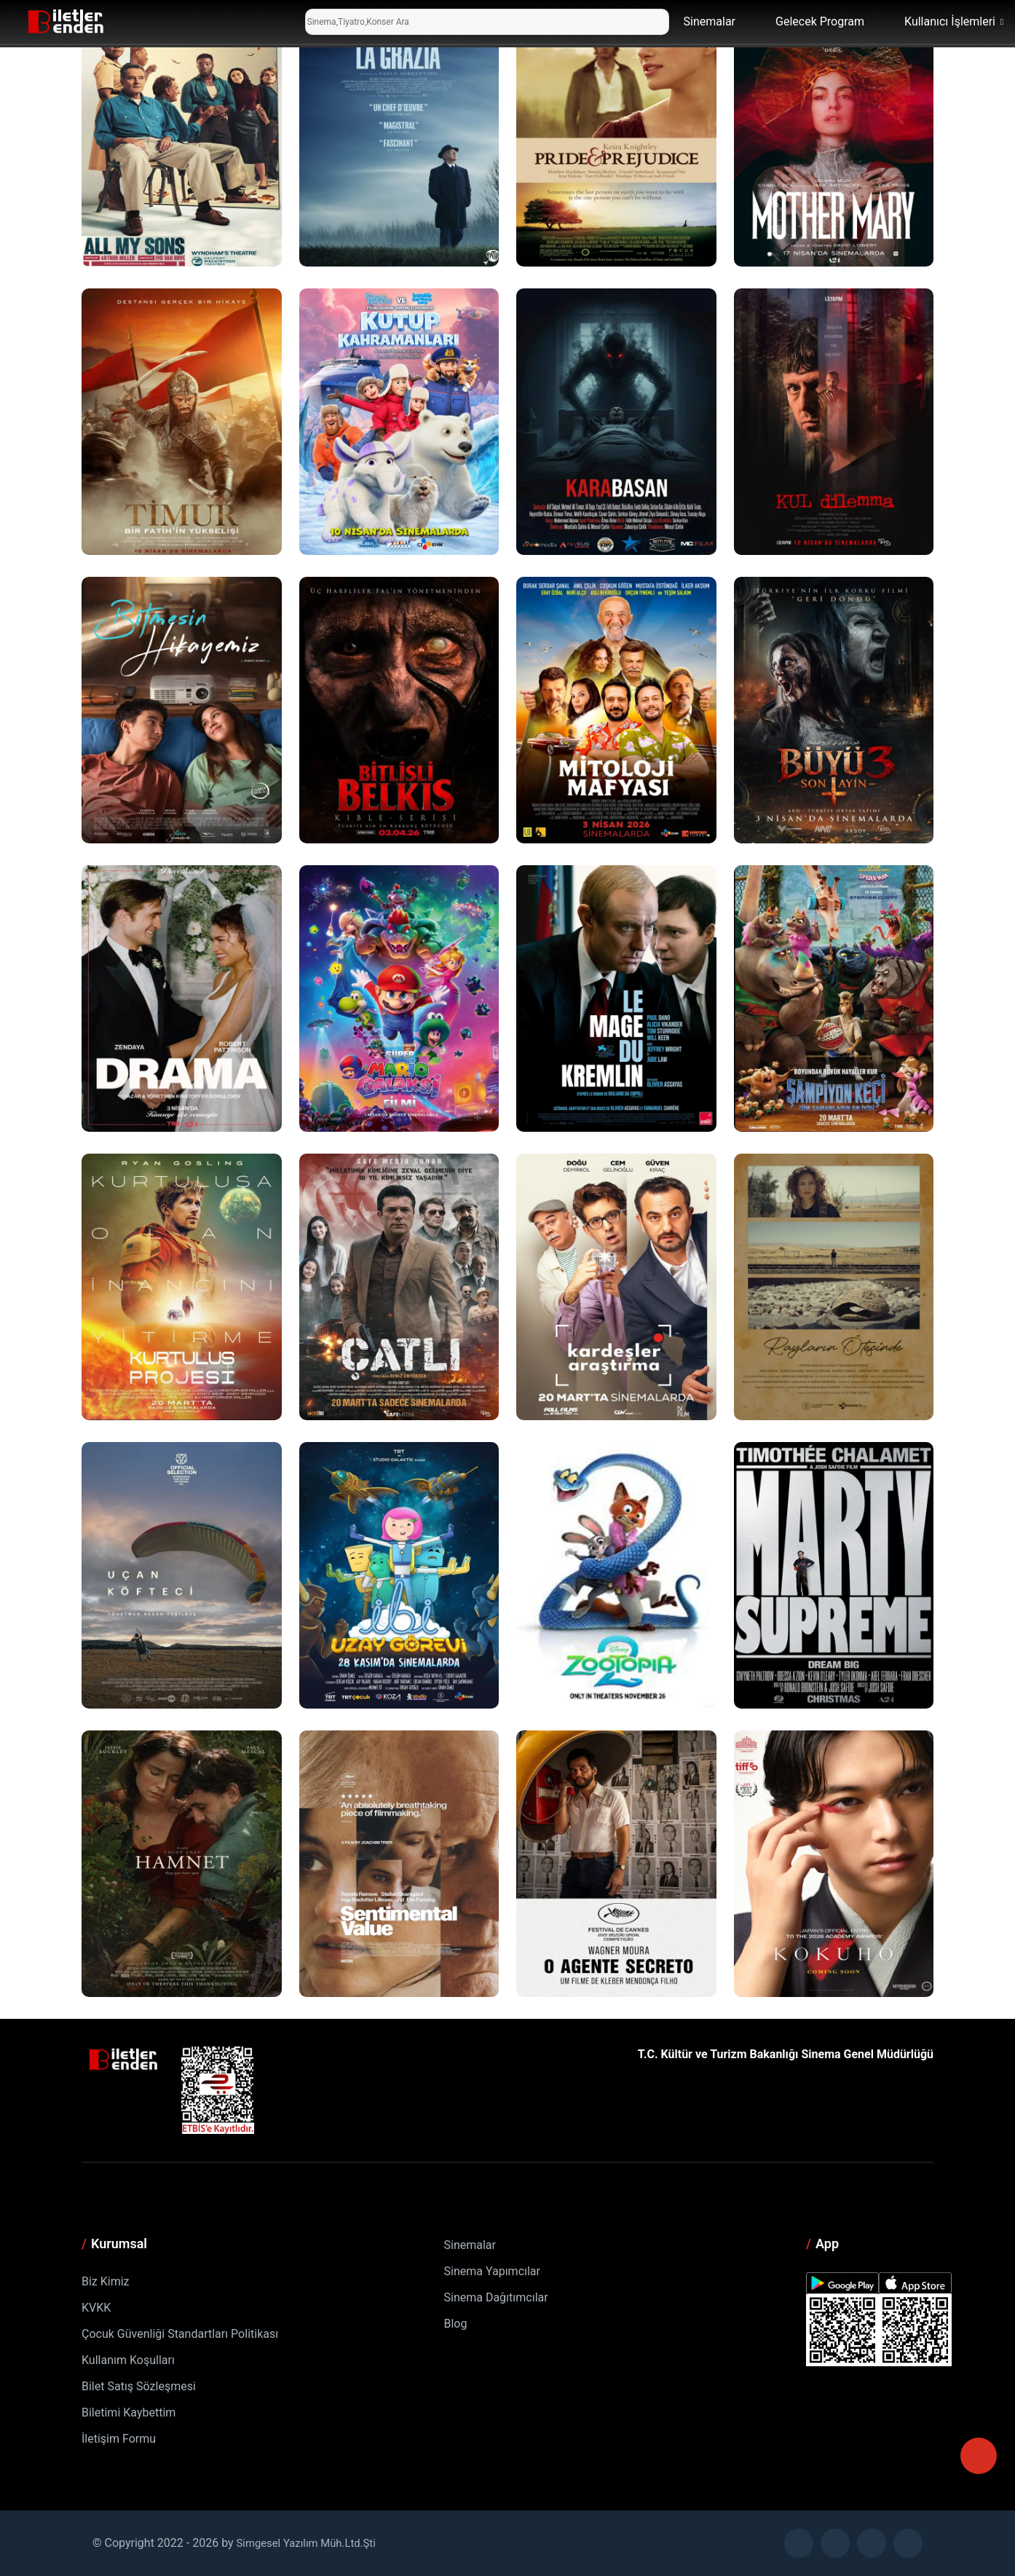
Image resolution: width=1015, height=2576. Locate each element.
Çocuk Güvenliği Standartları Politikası (180, 2334)
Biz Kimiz (106, 2281)
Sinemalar (709, 21)
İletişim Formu (119, 2439)
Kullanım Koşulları (128, 2360)
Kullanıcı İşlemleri (949, 21)
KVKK (96, 2308)
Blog (455, 2324)
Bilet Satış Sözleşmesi (139, 2386)
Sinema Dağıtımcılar (496, 2297)
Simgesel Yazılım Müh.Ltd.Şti (312, 2543)
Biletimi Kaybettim (128, 2412)
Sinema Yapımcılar (492, 2271)
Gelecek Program (819, 21)
